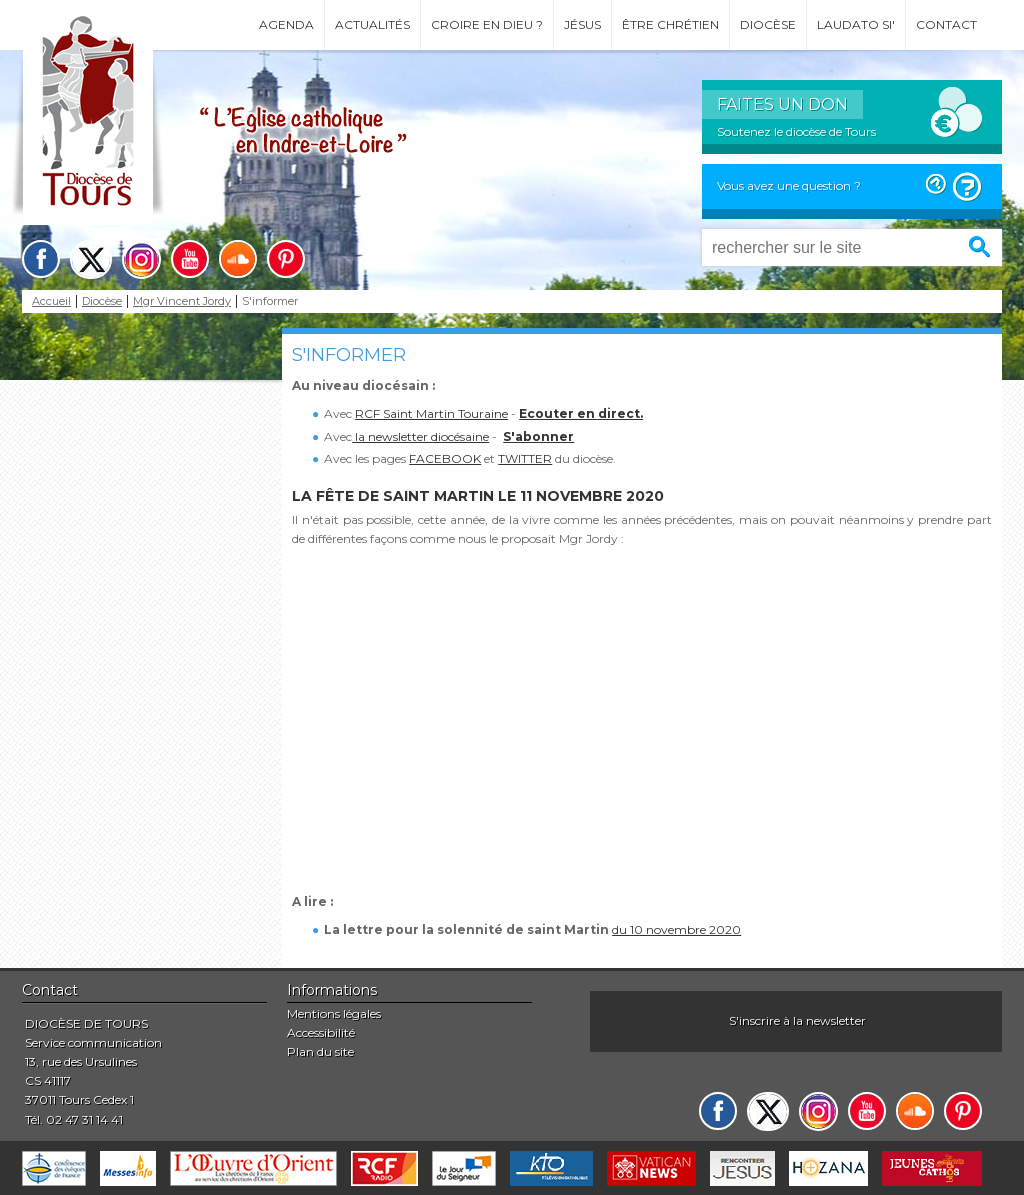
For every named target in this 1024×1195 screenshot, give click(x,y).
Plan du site (320, 1051)
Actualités (372, 24)
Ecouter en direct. (581, 413)
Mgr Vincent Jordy (182, 301)
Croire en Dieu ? (487, 24)
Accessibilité (321, 1032)
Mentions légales (334, 1013)
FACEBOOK (445, 458)
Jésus (582, 24)
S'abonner (538, 436)
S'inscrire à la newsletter (797, 1020)
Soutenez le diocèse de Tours (796, 131)
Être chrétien (670, 24)
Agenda (286, 24)
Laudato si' (856, 24)
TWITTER (525, 458)
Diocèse (768, 24)
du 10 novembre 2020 (676, 929)
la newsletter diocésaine (420, 436)
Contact (946, 24)
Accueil (51, 301)
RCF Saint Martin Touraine (431, 413)
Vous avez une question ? (789, 185)
